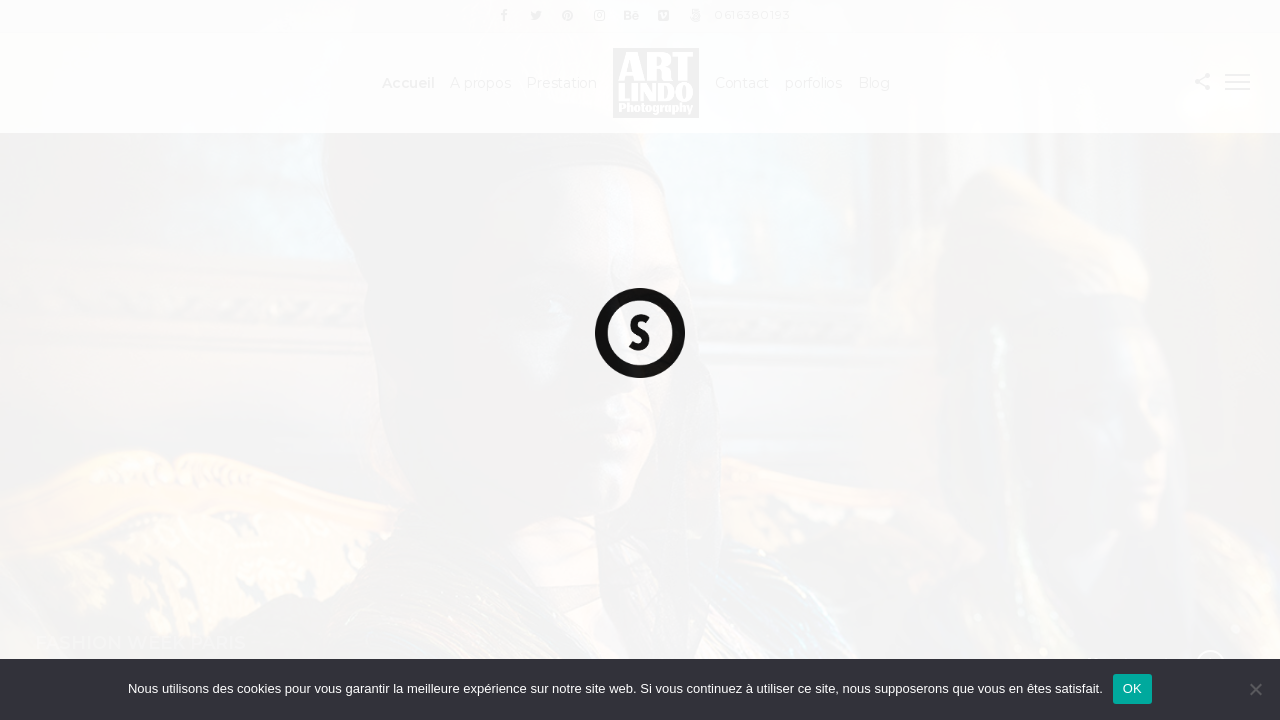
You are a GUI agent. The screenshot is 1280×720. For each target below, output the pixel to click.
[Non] (1255, 689)
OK (1132, 688)
